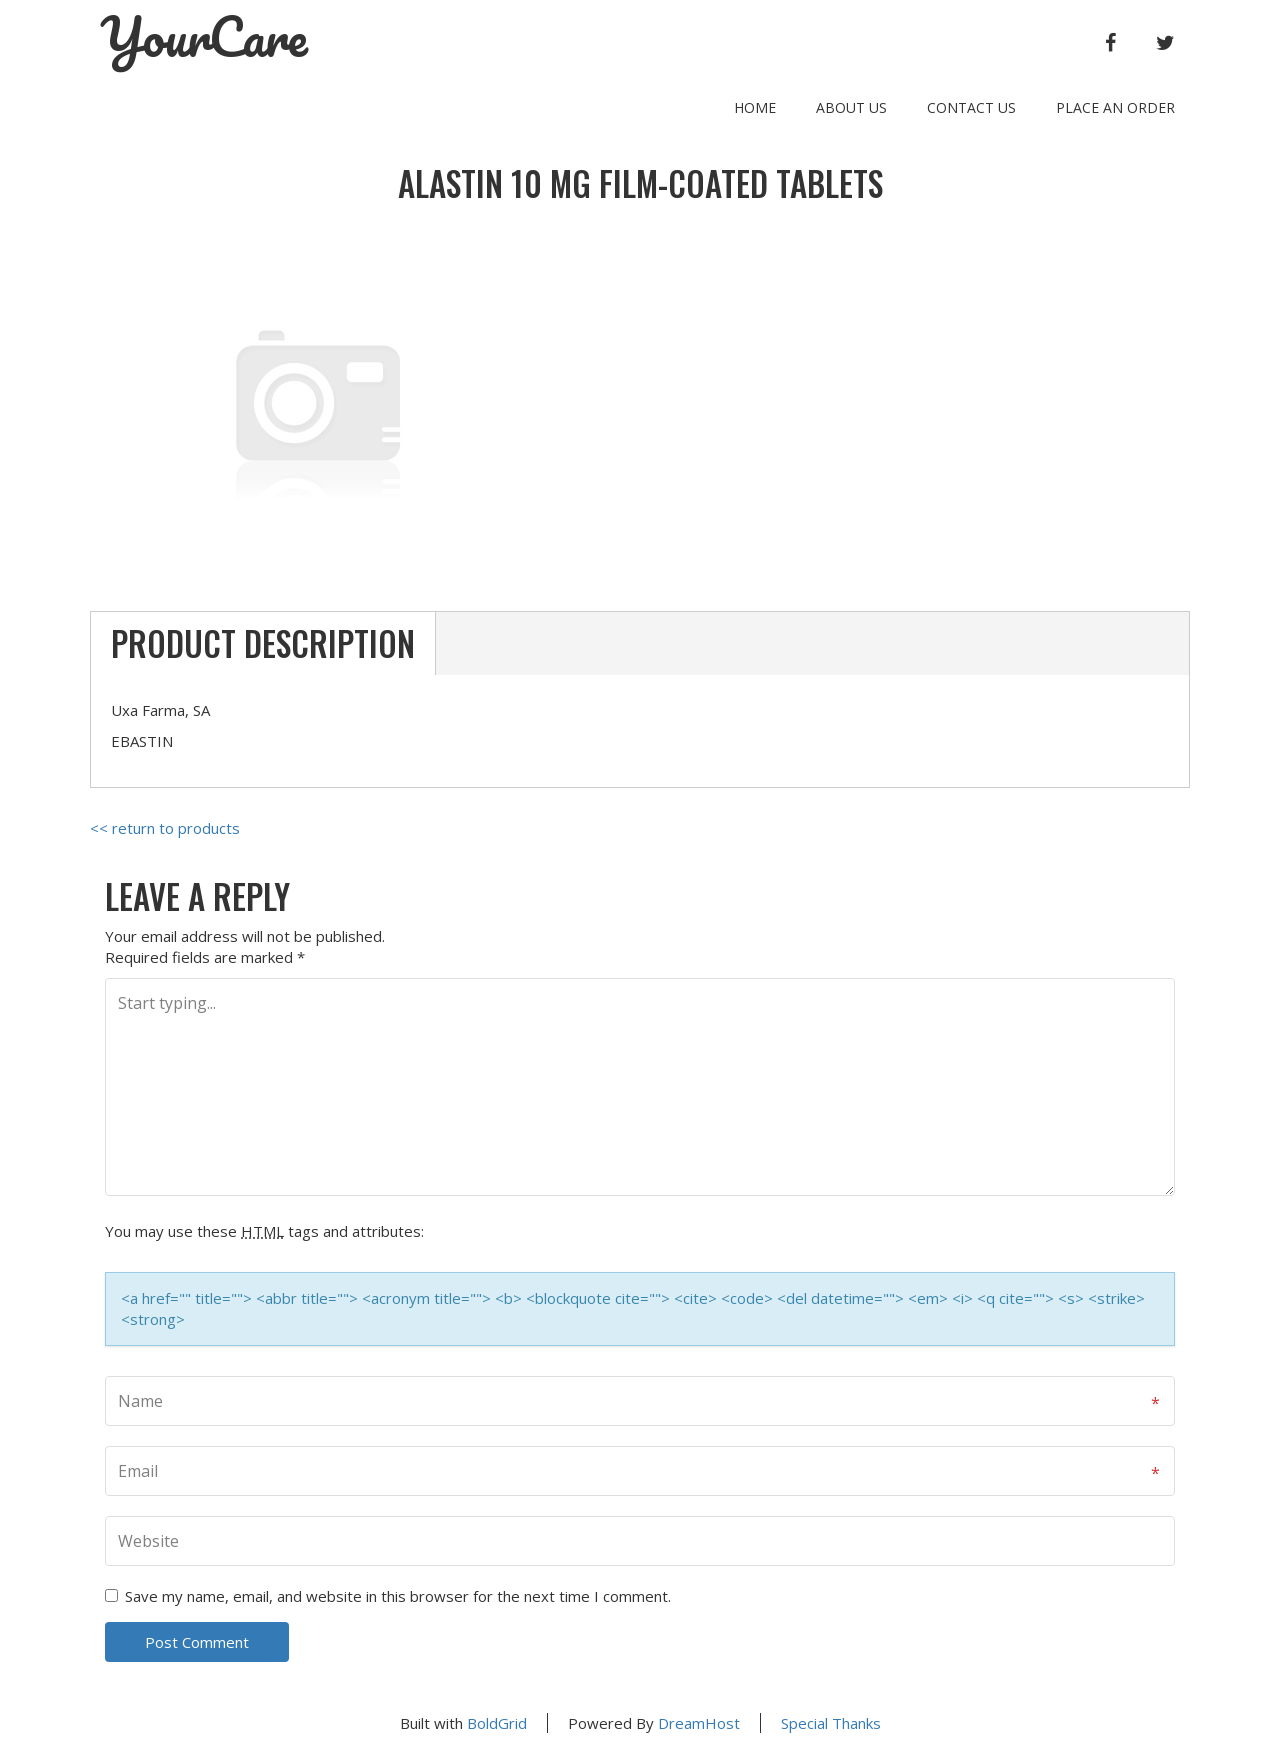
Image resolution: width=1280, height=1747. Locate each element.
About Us (851, 107)
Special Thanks (831, 1723)
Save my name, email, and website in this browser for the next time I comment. (398, 1596)
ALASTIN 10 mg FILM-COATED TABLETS (640, 183)
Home (755, 107)
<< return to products (165, 828)
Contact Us (971, 107)
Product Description (263, 643)
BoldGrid (497, 1723)
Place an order (1115, 107)
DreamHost (699, 1723)
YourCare (204, 37)
